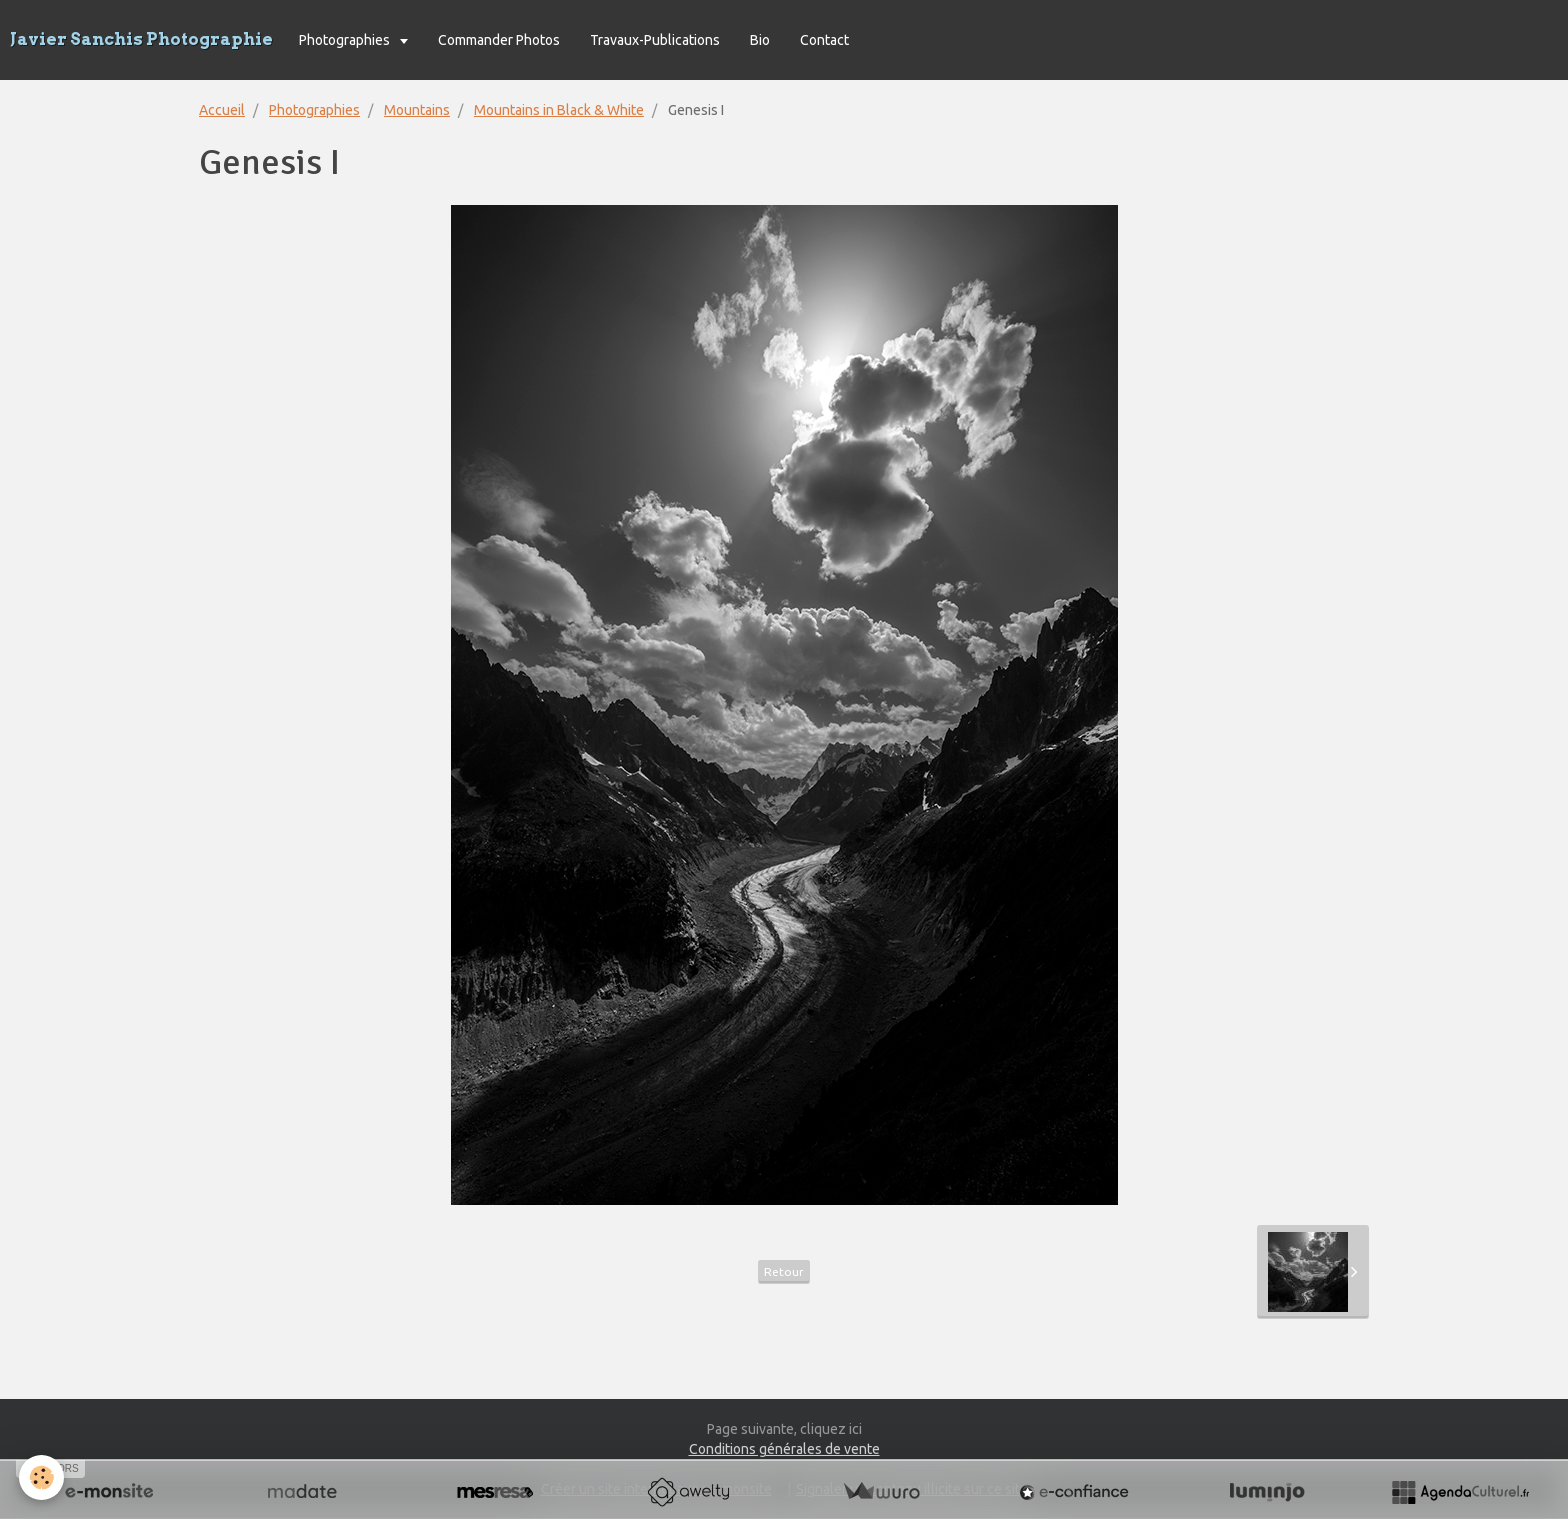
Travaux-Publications (655, 40)
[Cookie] (42, 1477)
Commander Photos (499, 40)
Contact (824, 40)
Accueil (222, 110)
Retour (784, 1271)
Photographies (346, 40)
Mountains (417, 110)
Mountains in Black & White (559, 110)
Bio (760, 40)
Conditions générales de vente (784, 1449)
